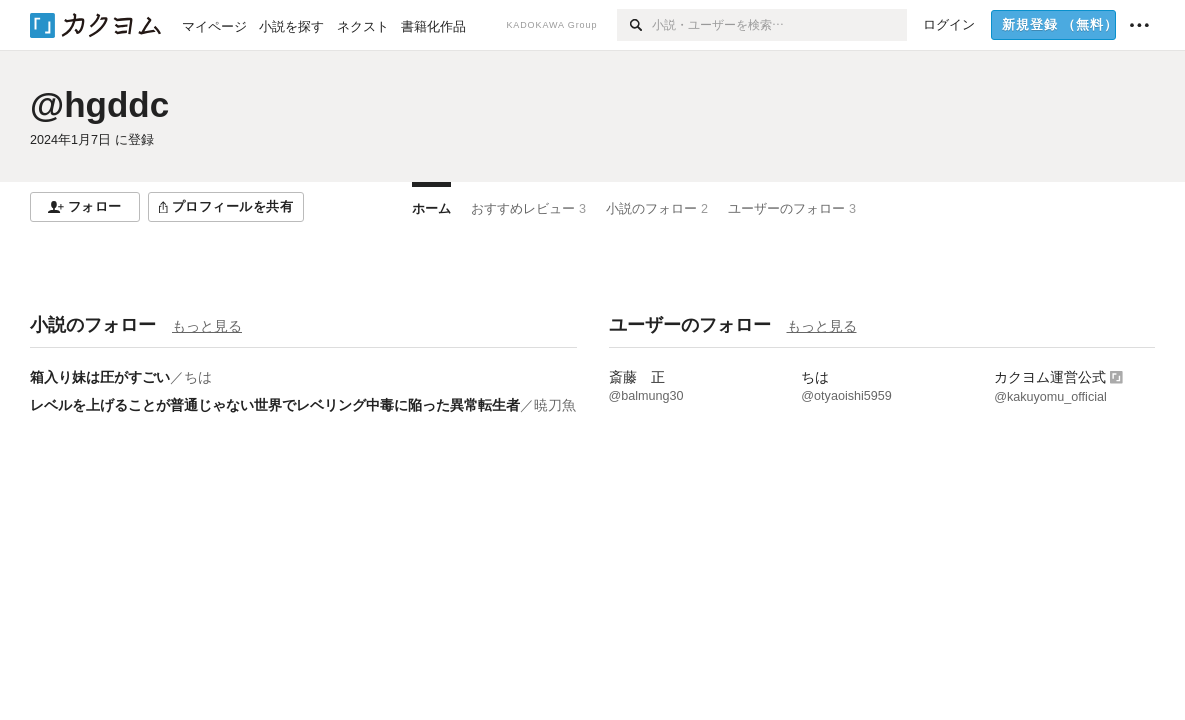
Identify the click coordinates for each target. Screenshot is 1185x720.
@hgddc (99, 104)
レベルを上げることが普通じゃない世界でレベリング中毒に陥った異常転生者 (275, 405)
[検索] (634, 25)
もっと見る (207, 326)
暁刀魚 (555, 405)
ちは (198, 377)
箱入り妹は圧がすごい (100, 377)
